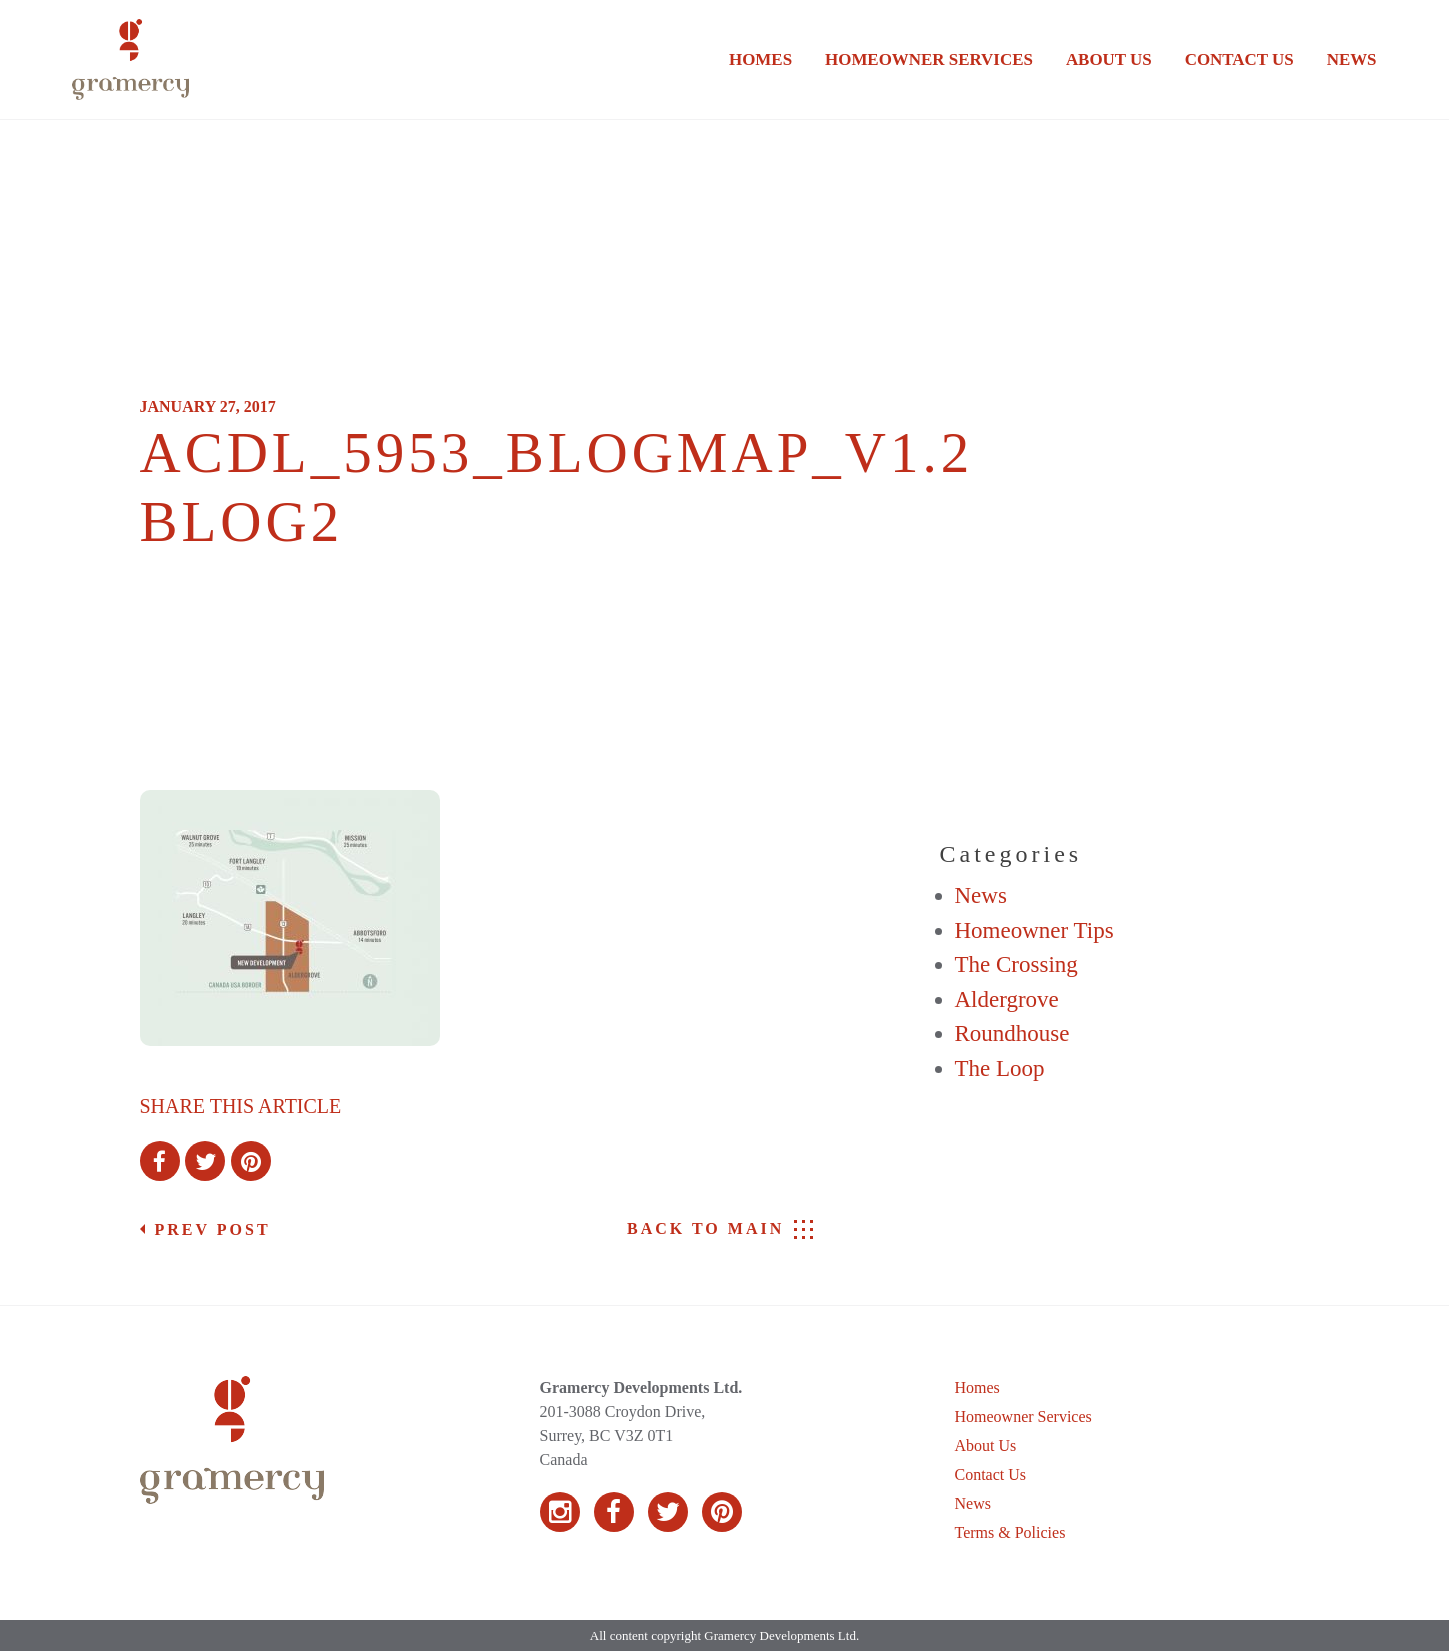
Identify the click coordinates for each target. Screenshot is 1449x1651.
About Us (1109, 59)
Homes (760, 59)
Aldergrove (1007, 999)
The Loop (1000, 1068)
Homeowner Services (929, 59)
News (1352, 59)
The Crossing (1016, 964)
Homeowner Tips (1034, 930)
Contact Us (1239, 59)
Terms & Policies (1010, 1532)
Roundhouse (1012, 1033)
